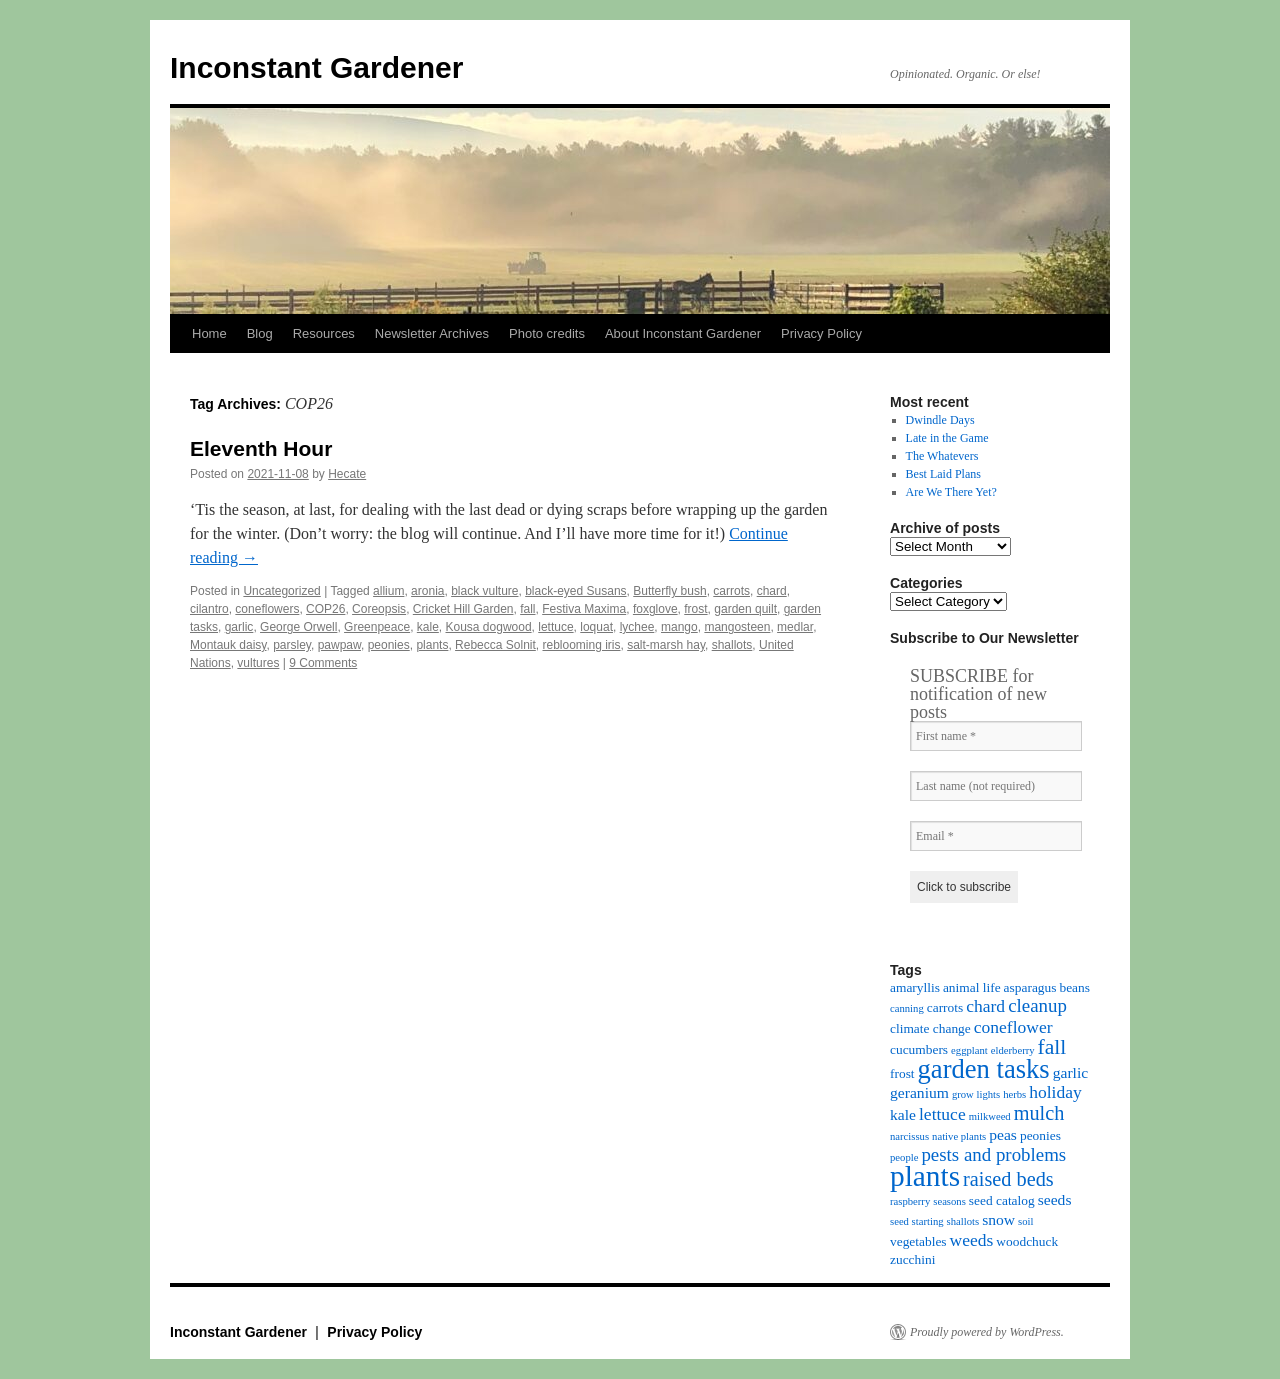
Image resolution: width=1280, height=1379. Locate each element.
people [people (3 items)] (904, 1157)
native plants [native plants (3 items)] (959, 1136)
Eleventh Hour (261, 448)
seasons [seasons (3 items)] (949, 1201)
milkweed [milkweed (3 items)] (990, 1116)
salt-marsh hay (666, 645)
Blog (260, 333)
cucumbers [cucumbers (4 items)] (919, 1049)
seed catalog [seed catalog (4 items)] (1002, 1200)
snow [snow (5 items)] (998, 1219)
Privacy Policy (821, 333)
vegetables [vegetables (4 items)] (918, 1241)
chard (772, 591)
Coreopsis (379, 609)
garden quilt (745, 609)
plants (432, 645)
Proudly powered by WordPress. (987, 1332)
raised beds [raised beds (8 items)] (1008, 1179)
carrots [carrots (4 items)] (945, 1007)
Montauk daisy (228, 645)
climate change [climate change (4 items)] (930, 1028)
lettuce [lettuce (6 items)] (942, 1114)
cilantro (209, 609)
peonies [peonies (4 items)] (1040, 1135)
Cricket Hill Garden (463, 609)
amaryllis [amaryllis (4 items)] (915, 987)
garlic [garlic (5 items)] (1071, 1072)
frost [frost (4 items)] (902, 1073)
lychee (637, 627)
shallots (732, 645)
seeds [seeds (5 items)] (1055, 1199)
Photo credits (547, 333)
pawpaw (339, 645)
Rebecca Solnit (495, 645)
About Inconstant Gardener (683, 333)
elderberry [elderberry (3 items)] (1013, 1050)
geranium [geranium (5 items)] (919, 1092)
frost (695, 609)
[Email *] (996, 836)
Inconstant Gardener (316, 67)
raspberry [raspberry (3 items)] (910, 1201)
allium (388, 591)
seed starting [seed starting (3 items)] (917, 1221)
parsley (292, 645)
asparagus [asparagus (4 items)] (1030, 987)
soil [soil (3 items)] (1025, 1221)
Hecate (347, 474)
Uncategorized (281, 591)
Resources (324, 333)
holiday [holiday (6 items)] (1055, 1092)
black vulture (484, 591)
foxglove (655, 609)
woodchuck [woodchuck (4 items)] (1027, 1241)
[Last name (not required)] (996, 786)
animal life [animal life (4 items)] (972, 987)
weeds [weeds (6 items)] (972, 1240)
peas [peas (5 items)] (1003, 1134)
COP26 (325, 609)
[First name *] (996, 736)
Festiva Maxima (584, 609)
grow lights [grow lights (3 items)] (976, 1094)
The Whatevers (942, 456)
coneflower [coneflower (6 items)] (1013, 1027)
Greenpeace (377, 627)
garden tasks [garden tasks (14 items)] (984, 1069)
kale (428, 627)
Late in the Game (947, 438)
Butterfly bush (669, 591)
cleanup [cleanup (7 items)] (1037, 1005)
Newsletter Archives (432, 333)
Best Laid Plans (943, 474)
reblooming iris (581, 645)
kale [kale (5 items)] (903, 1114)
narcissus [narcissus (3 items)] (909, 1136)
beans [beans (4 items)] (1074, 987)
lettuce (555, 627)
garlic (239, 627)
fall (527, 609)
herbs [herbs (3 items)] (1014, 1094)
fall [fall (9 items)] (1052, 1047)
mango (679, 627)
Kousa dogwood (489, 627)
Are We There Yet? (951, 492)
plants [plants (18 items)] (925, 1176)
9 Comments (323, 663)
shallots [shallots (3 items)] (963, 1221)
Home (209, 333)
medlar (795, 627)
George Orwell (298, 627)
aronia (427, 591)
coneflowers (267, 609)
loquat (596, 627)
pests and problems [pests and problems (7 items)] (993, 1154)
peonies (389, 645)
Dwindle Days (940, 420)
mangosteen (737, 627)
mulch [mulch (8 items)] (1039, 1113)
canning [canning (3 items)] (907, 1008)
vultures (258, 663)
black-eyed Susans (575, 591)
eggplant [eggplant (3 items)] (969, 1050)
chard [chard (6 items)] (985, 1006)
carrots (731, 591)
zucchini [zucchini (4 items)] (912, 1259)
